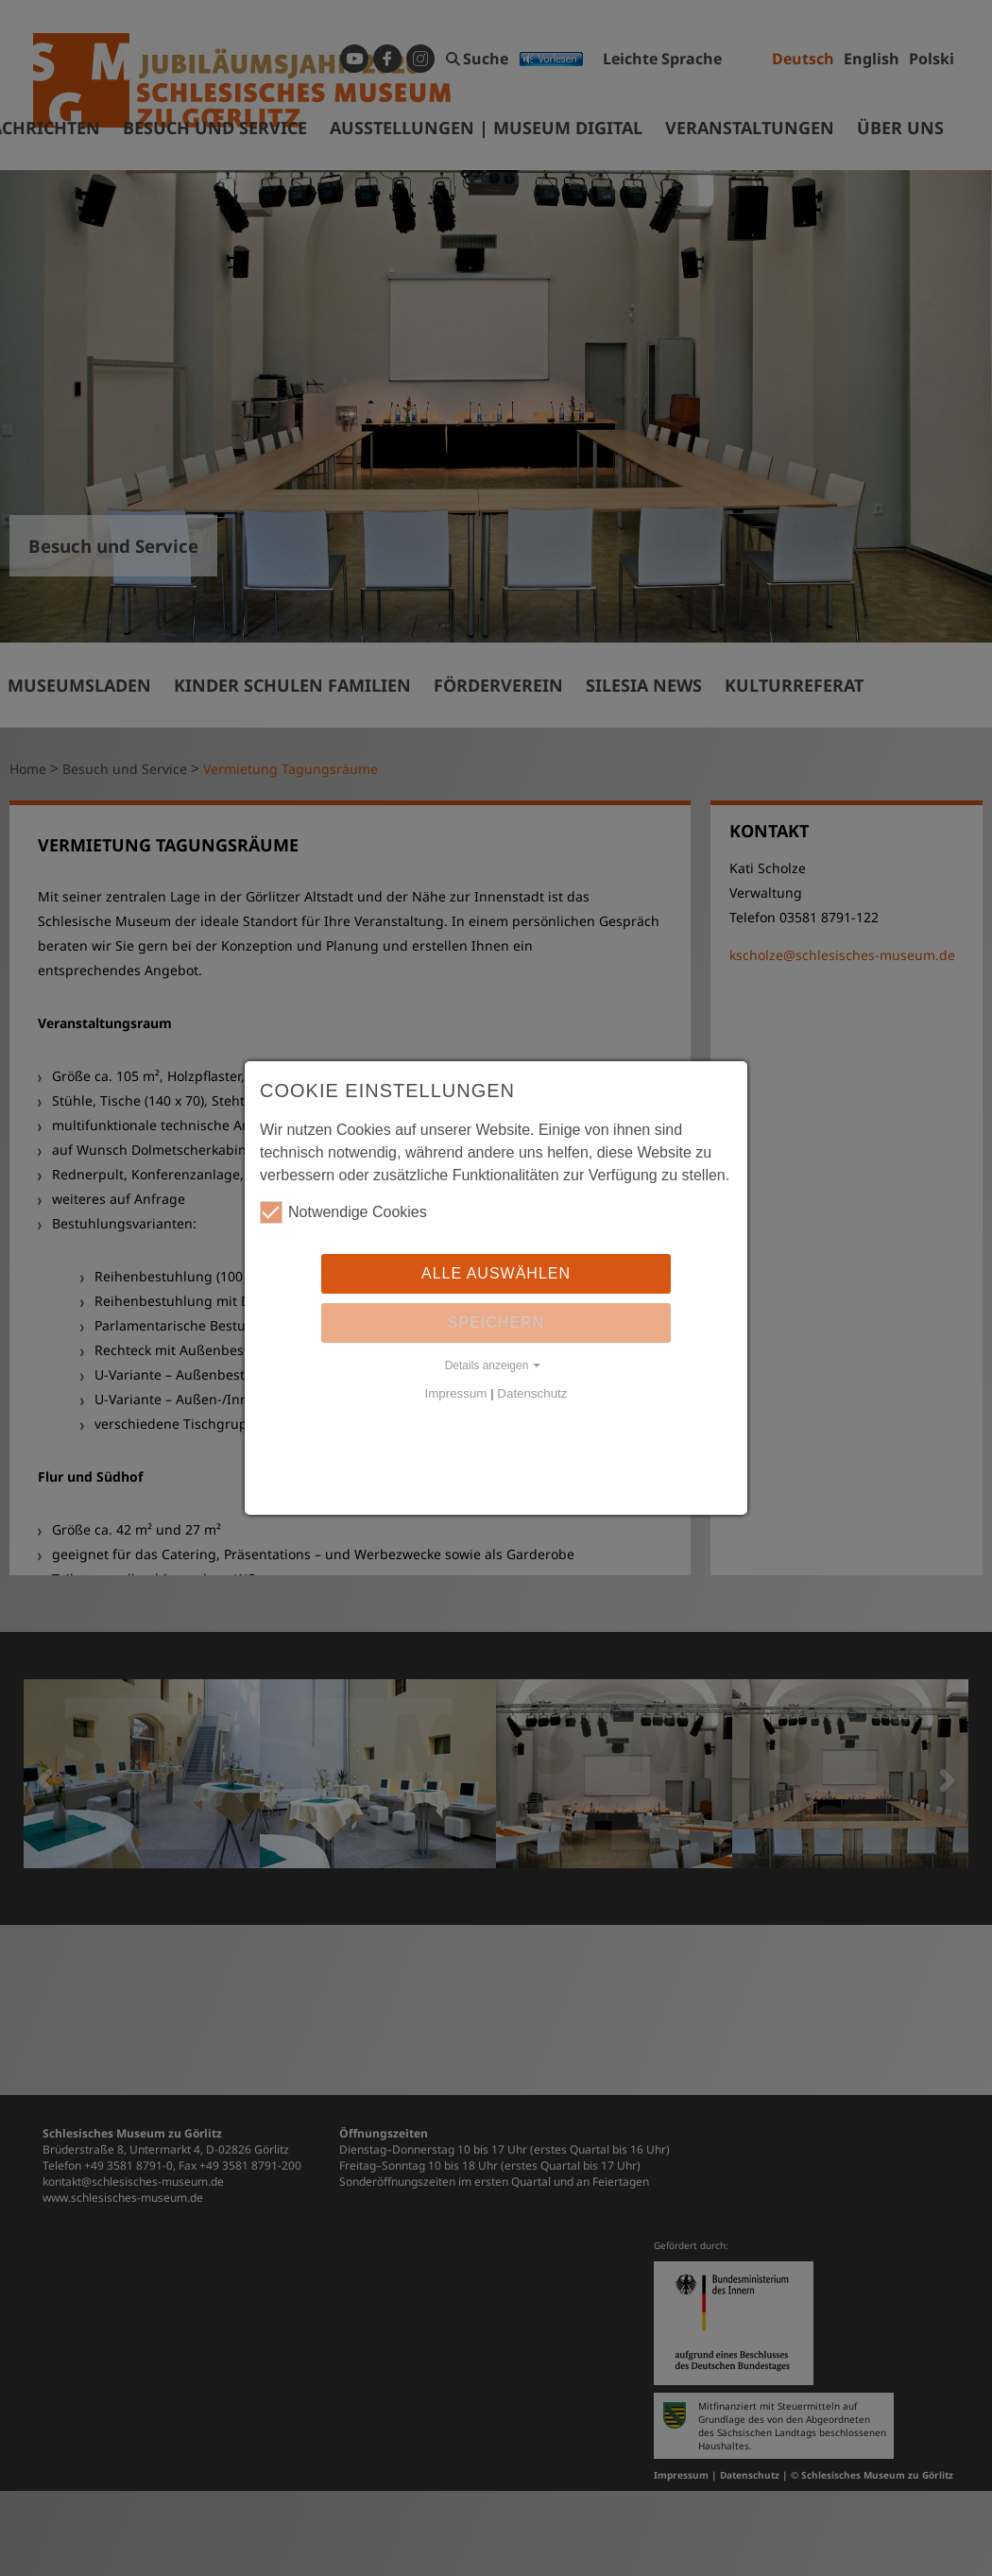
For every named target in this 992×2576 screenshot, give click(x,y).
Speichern (496, 1322)
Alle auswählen (496, 1273)
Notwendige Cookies (343, 1212)
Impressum (456, 1393)
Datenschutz (532, 1393)
